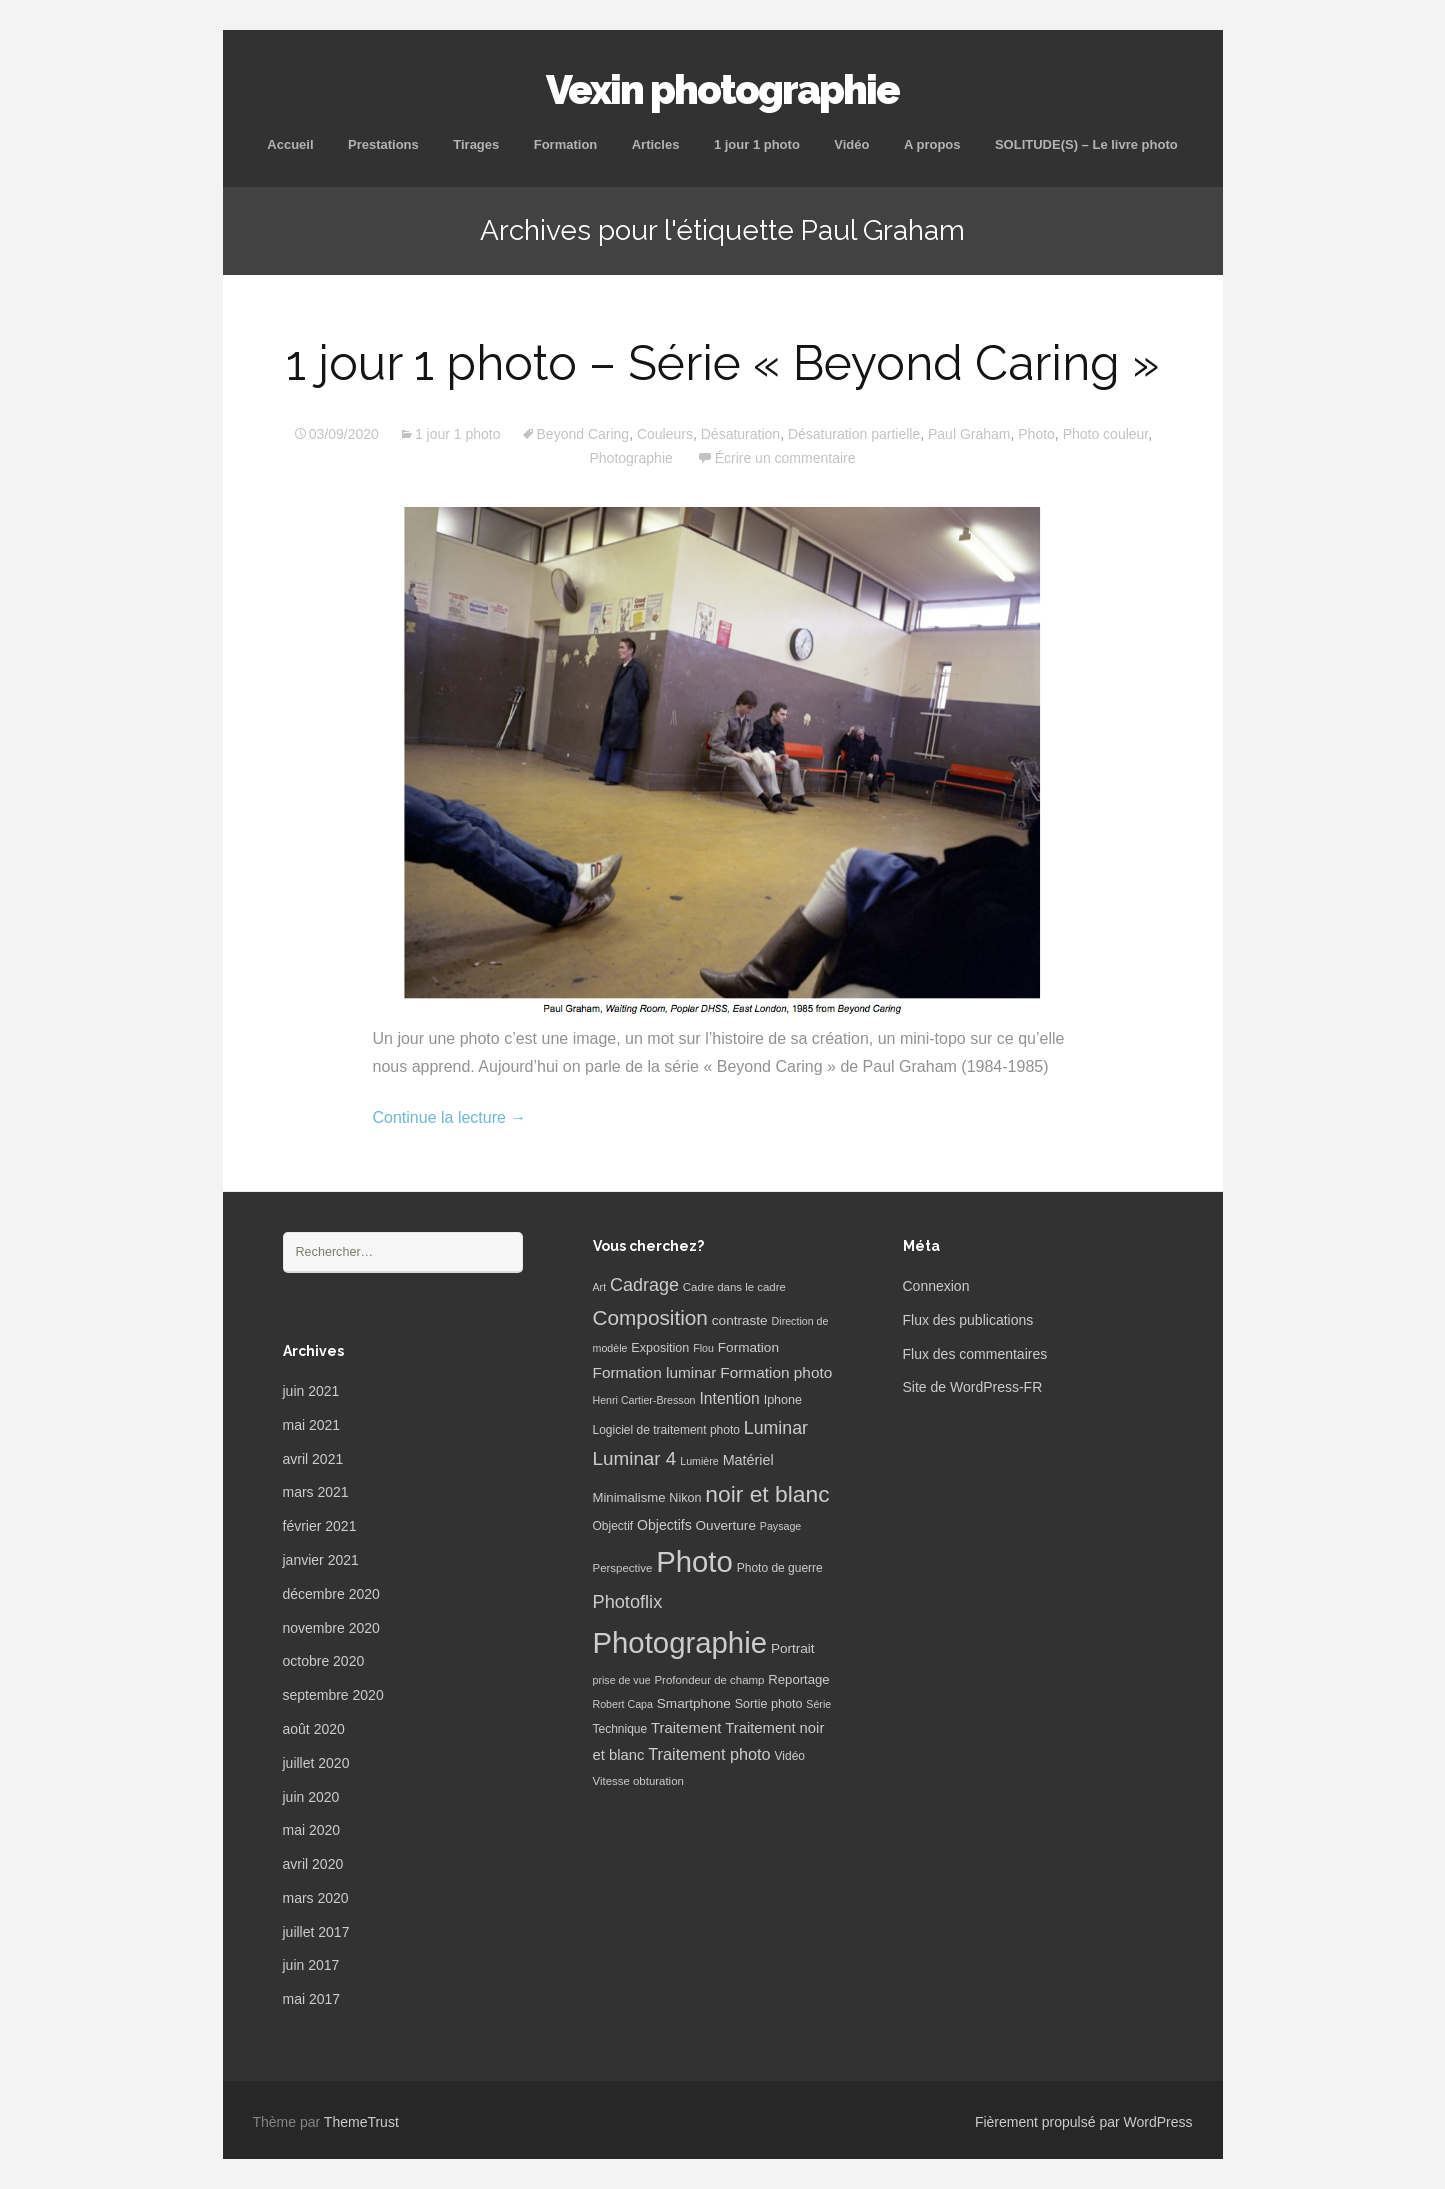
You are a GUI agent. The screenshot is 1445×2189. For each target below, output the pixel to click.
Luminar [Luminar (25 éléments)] (776, 1428)
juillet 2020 (316, 1763)
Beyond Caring (583, 434)
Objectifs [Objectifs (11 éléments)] (664, 1525)
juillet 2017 (316, 1932)
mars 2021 (316, 1492)
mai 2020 (312, 1830)
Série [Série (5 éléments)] (818, 1704)
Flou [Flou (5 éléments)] (703, 1348)
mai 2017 (312, 1999)
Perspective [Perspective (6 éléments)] (623, 1568)
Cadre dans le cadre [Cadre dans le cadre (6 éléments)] (734, 1287)
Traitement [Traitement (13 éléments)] (686, 1728)
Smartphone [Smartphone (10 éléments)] (694, 1703)
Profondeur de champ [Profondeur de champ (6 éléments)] (709, 1680)
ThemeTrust (361, 2122)
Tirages (476, 144)
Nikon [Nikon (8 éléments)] (685, 1498)
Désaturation (740, 434)
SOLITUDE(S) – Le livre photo (1086, 144)
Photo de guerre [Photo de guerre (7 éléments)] (780, 1568)
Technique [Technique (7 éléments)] (620, 1729)
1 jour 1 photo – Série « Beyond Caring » (722, 363)
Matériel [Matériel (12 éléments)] (748, 1460)
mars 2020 (316, 1898)
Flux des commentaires (975, 1354)
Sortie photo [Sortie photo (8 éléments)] (769, 1704)
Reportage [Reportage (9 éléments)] (798, 1679)
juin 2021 (311, 1391)
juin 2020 (311, 1797)
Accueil (290, 144)
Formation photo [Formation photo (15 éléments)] (776, 1372)
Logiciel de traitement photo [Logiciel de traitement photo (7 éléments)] (666, 1430)
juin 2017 (311, 1965)
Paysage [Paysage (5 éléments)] (780, 1526)
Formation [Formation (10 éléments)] (748, 1347)
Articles (656, 144)
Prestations (383, 144)
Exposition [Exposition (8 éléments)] (660, 1348)
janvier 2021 (321, 1560)
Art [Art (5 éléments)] (600, 1287)
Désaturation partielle (854, 434)
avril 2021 (313, 1459)
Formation (566, 144)
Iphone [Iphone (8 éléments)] (783, 1400)
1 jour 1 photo (757, 144)
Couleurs (665, 434)
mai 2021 (312, 1425)
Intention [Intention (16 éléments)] (729, 1398)
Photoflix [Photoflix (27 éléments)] (628, 1602)
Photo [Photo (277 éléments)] (694, 1561)
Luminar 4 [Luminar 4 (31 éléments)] (635, 1458)
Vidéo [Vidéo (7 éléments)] (790, 1756)
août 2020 (314, 1729)
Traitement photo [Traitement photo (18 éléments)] (709, 1754)
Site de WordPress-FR (973, 1387)
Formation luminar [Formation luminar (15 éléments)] (655, 1372)
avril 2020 (313, 1864)
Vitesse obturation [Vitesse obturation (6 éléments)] (638, 1781)
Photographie (630, 458)
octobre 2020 (324, 1661)
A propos (932, 144)
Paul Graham (969, 434)
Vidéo (851, 144)
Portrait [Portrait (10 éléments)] (793, 1648)
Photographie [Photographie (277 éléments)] (680, 1642)
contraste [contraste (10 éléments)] (740, 1320)
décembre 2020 (331, 1594)
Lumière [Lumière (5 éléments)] (699, 1461)
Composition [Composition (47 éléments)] (650, 1317)
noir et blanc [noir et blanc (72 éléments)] (767, 1494)
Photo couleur (1106, 434)
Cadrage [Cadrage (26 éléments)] (644, 1285)
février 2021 (320, 1526)
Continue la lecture (450, 1117)
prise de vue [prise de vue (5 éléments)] (622, 1680)
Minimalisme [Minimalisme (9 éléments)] (629, 1497)
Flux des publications (968, 1320)
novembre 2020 (331, 1628)
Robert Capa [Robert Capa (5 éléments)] (623, 1704)
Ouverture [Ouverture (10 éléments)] (726, 1525)
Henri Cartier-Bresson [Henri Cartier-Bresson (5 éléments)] (644, 1400)
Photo (1036, 434)
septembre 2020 (333, 1695)
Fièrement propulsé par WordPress (1084, 2122)
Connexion (936, 1286)
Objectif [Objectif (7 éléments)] (613, 1526)
